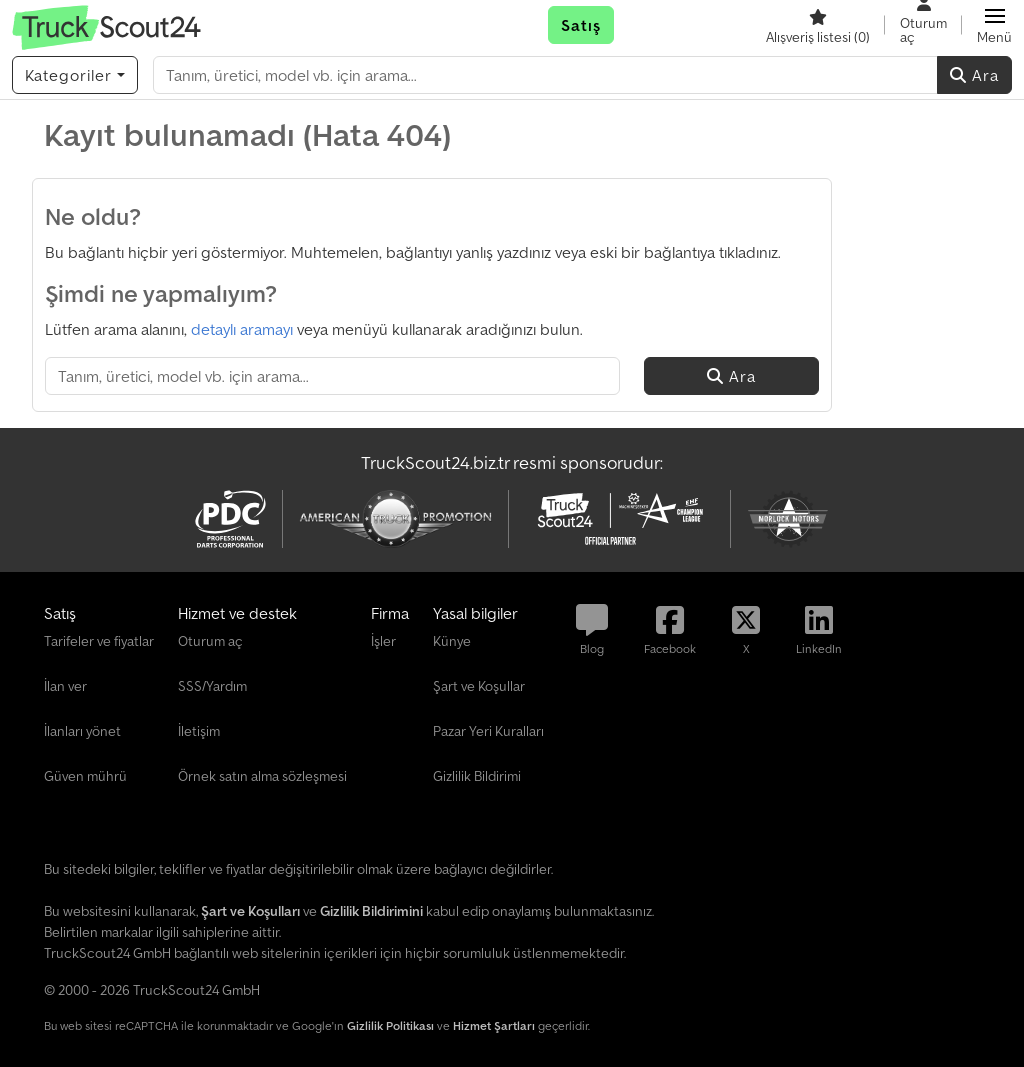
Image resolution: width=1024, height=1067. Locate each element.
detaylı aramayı (242, 329)
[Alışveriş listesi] (818, 25)
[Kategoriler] (75, 75)
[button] (994, 25)
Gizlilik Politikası (390, 1025)
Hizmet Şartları (494, 1025)
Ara (974, 75)
